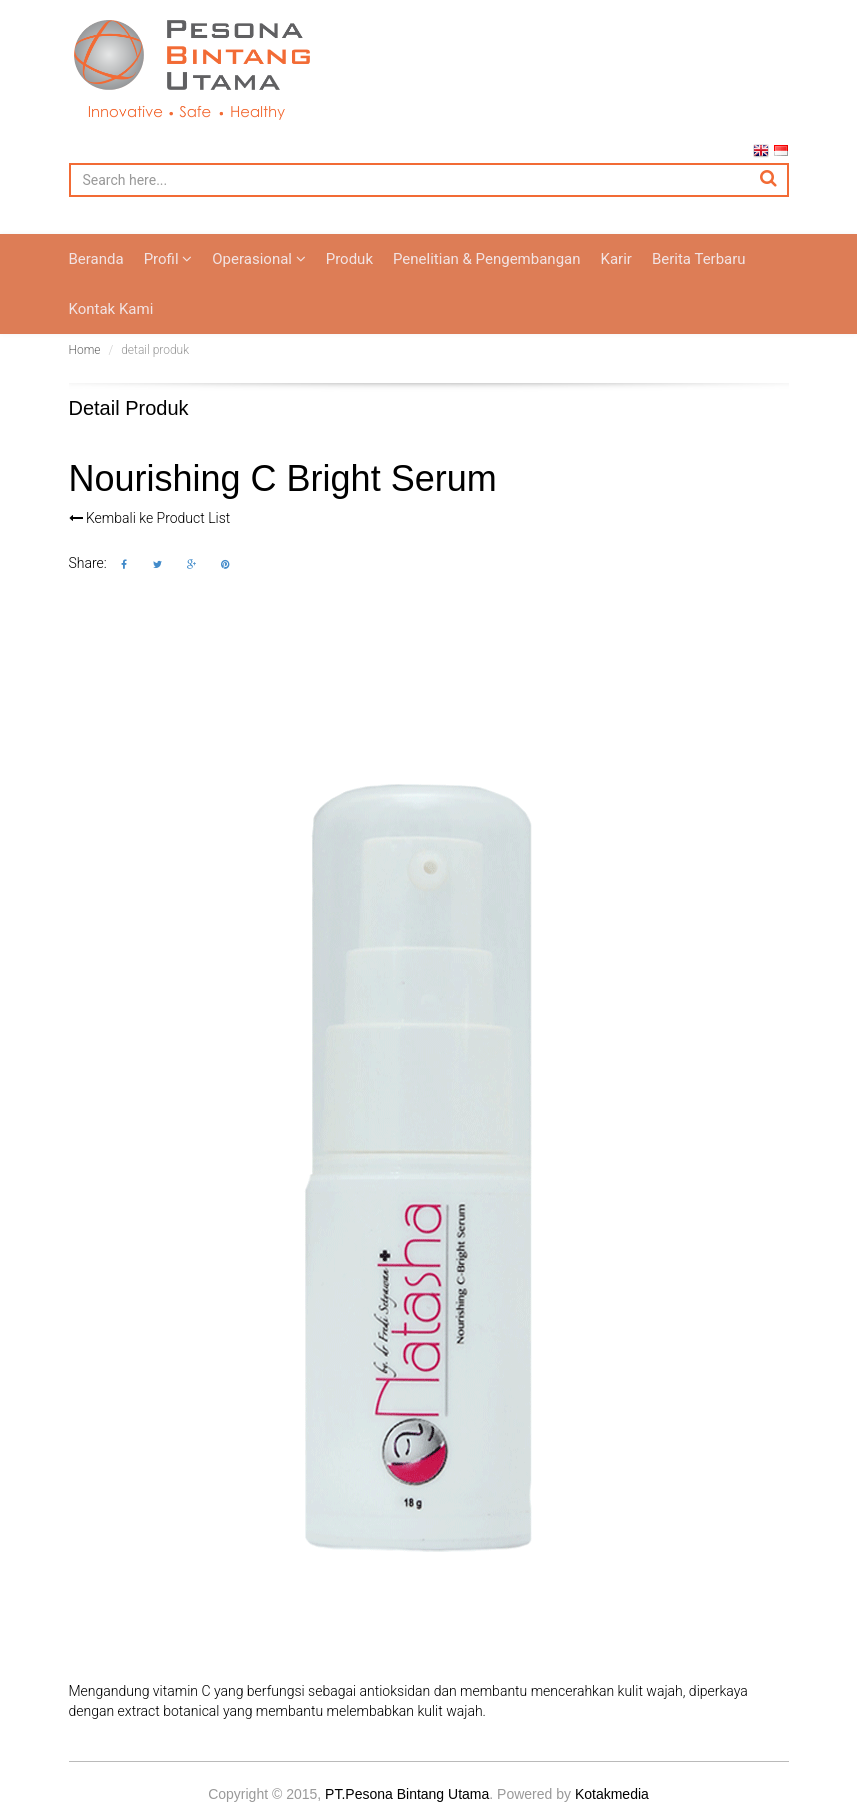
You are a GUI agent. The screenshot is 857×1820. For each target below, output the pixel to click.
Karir (616, 262)
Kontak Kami (111, 312)
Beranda (96, 262)
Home (85, 353)
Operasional (258, 262)
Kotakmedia (612, 1797)
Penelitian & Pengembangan (487, 262)
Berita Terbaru (699, 262)
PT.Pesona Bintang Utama (407, 1797)
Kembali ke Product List (150, 521)
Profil (168, 262)
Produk (349, 262)
